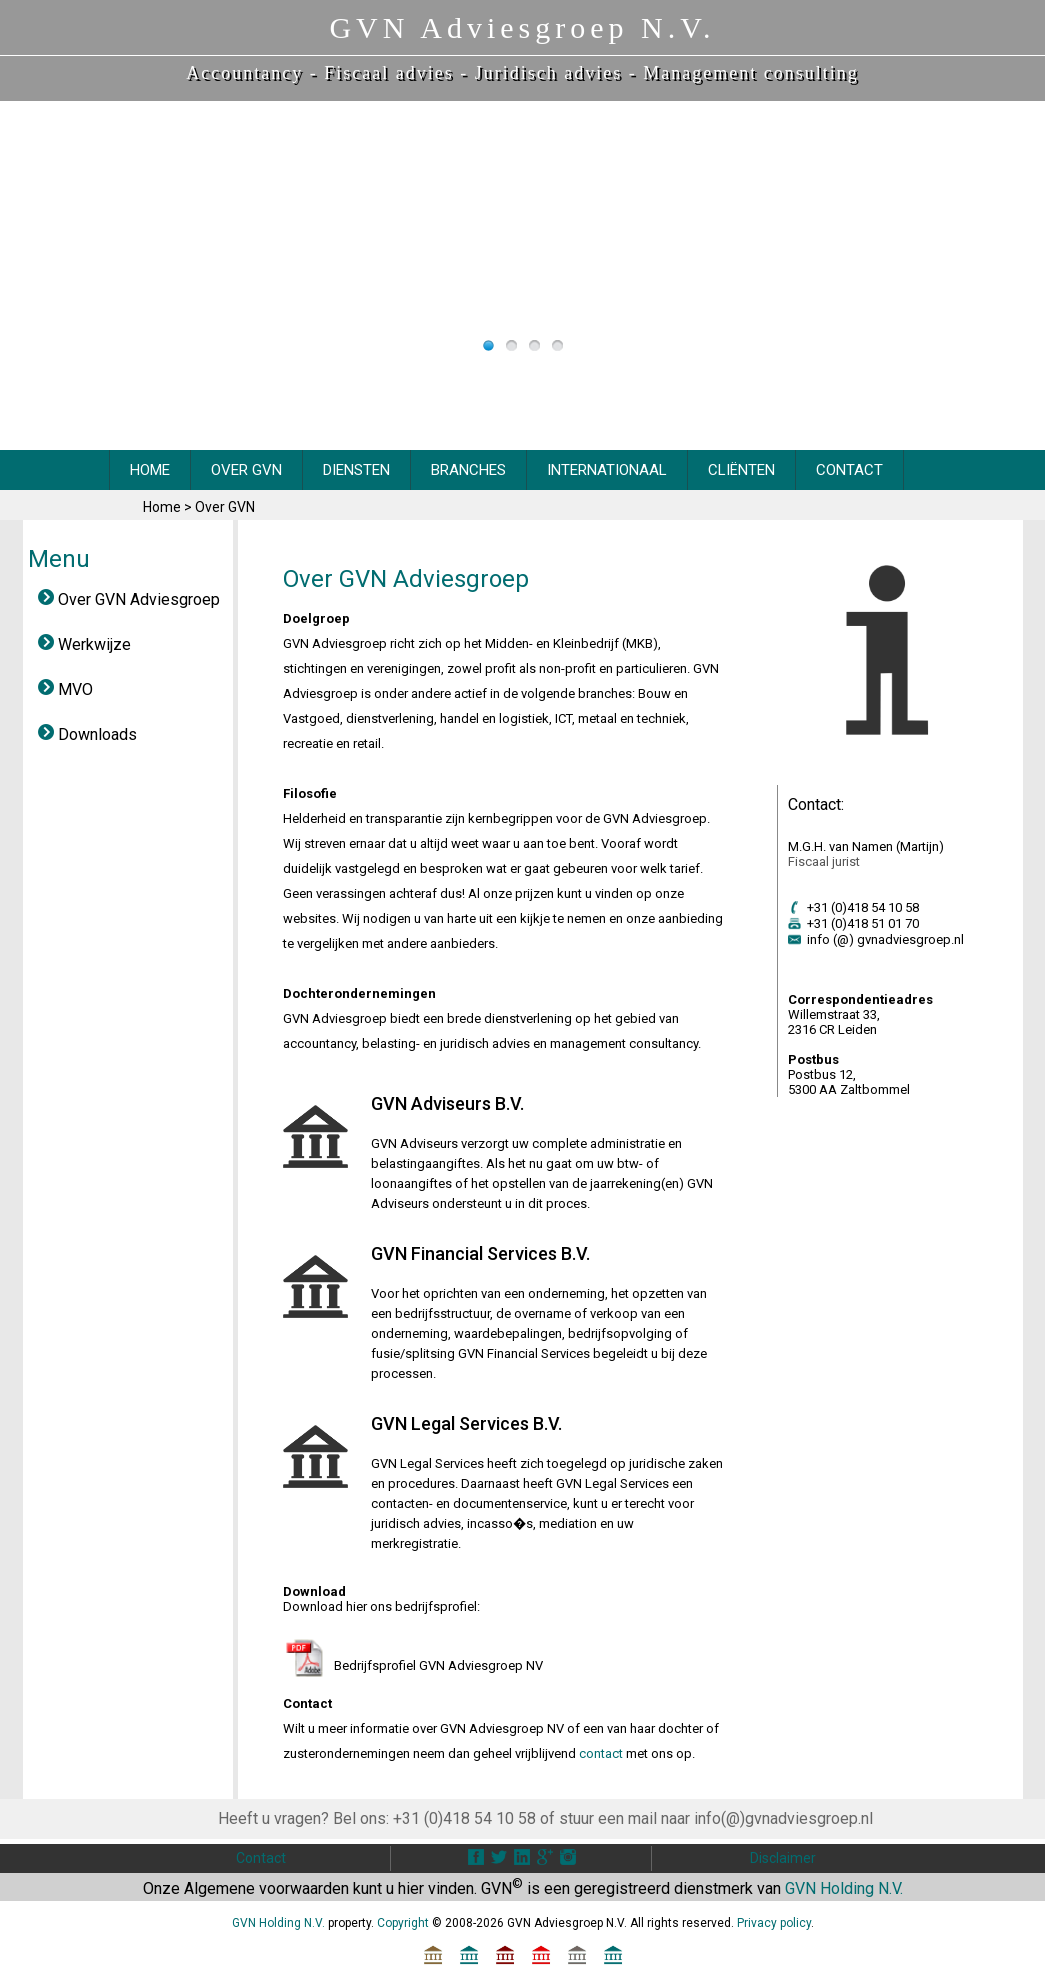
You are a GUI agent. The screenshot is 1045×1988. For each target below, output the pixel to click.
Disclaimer (783, 1858)
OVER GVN (246, 470)
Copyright (403, 1923)
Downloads (87, 734)
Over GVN (225, 507)
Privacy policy (774, 1923)
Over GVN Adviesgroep (129, 599)
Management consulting (750, 73)
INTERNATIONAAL (607, 470)
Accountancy (244, 73)
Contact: (816, 804)
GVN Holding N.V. (844, 1888)
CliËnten (741, 470)
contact (601, 1753)
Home (163, 507)
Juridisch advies (548, 73)
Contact (261, 1858)
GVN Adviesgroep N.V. (522, 27)
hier (411, 1888)
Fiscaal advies (388, 73)
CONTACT (849, 470)
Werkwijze (84, 644)
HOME (150, 470)
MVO (65, 689)
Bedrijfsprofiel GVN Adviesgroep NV (438, 1665)
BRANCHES (468, 470)
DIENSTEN (356, 470)
